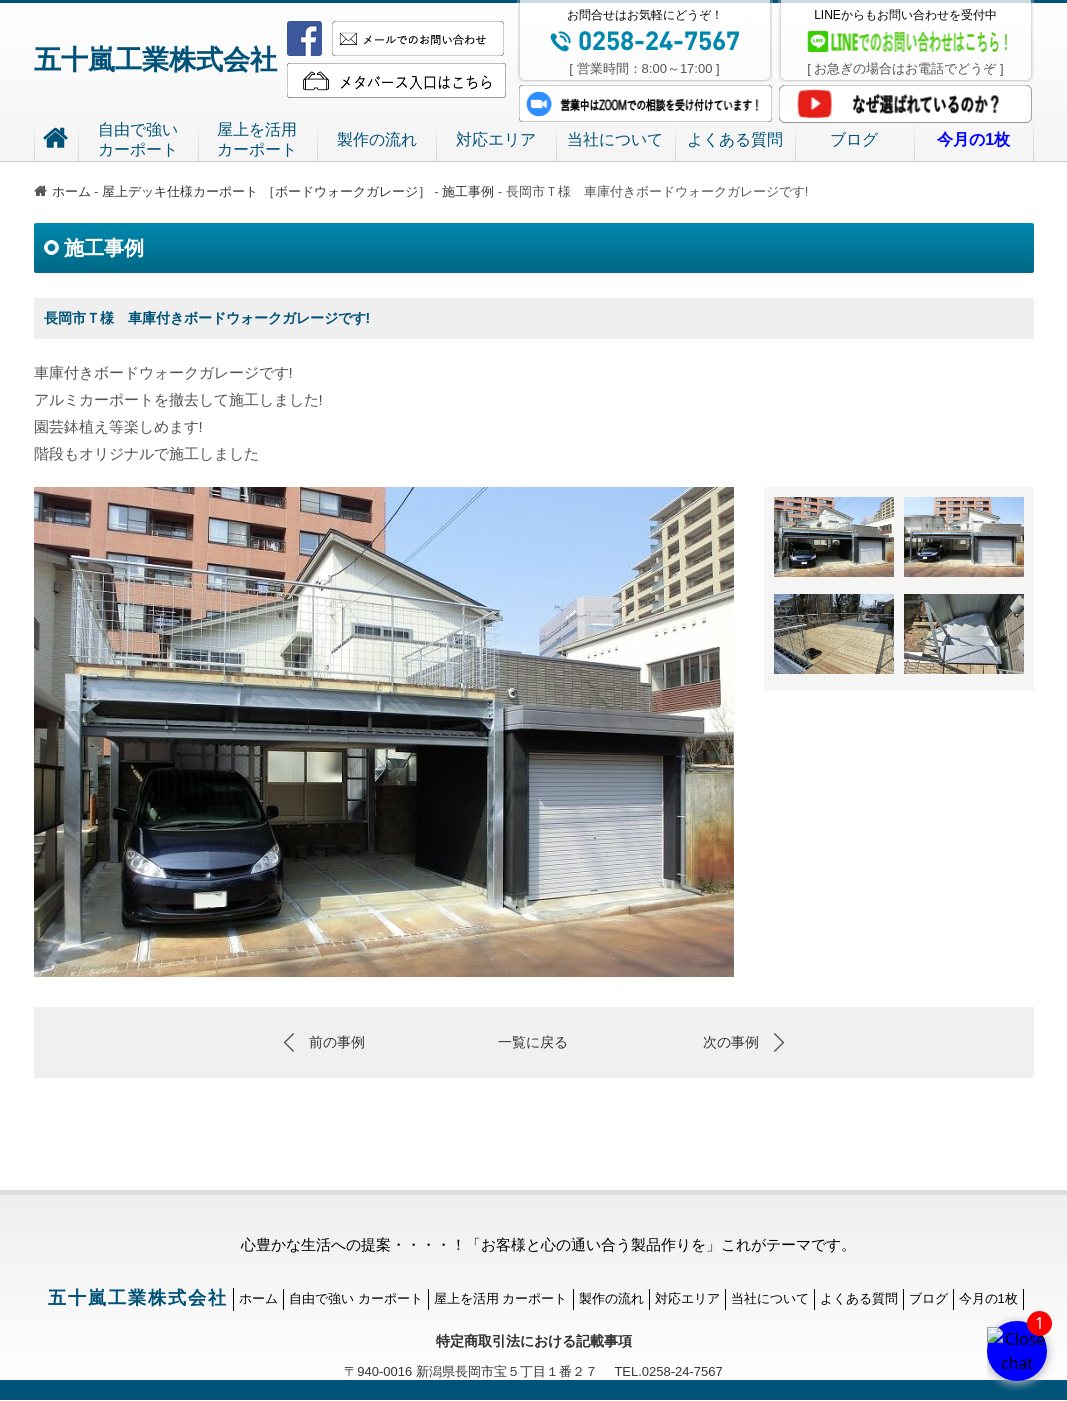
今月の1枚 (988, 1298)
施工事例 (468, 191)
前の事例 (337, 1042)
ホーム (62, 191)
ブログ (854, 139)
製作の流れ (377, 139)
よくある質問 (735, 139)
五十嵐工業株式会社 (155, 60)
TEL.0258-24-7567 (660, 1371)
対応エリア (496, 139)
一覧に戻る (533, 1042)
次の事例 (731, 1042)
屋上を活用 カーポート (501, 1298)
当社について (615, 139)
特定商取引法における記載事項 (534, 1341)
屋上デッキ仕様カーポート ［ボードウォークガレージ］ (268, 191)
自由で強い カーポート (356, 1298)
